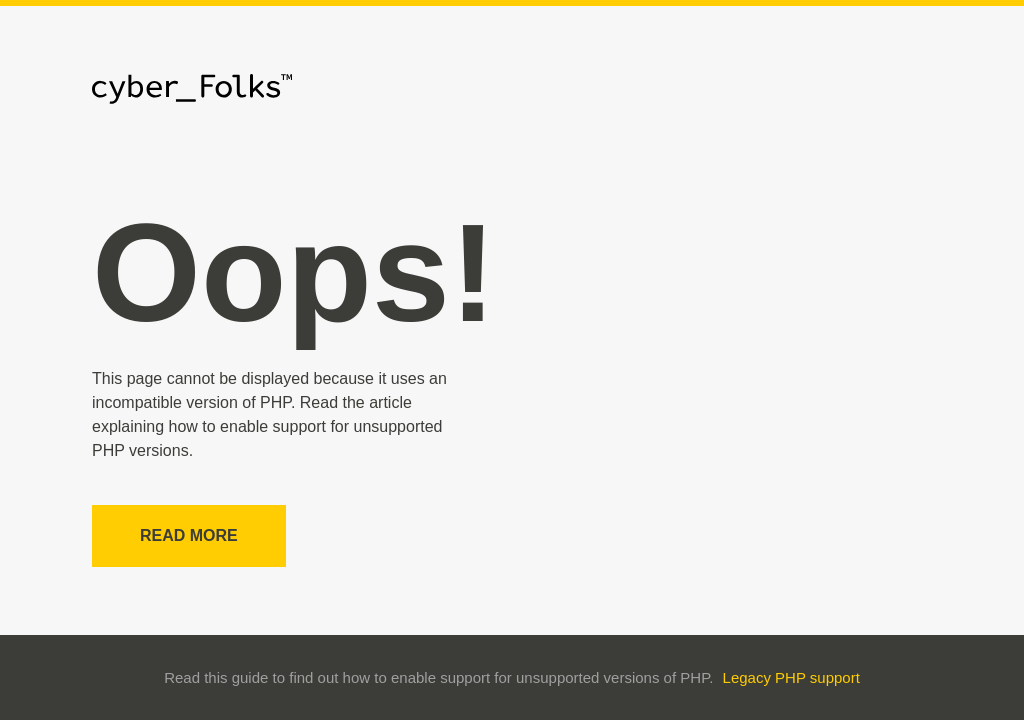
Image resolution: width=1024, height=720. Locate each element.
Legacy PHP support (791, 677)
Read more (189, 535)
